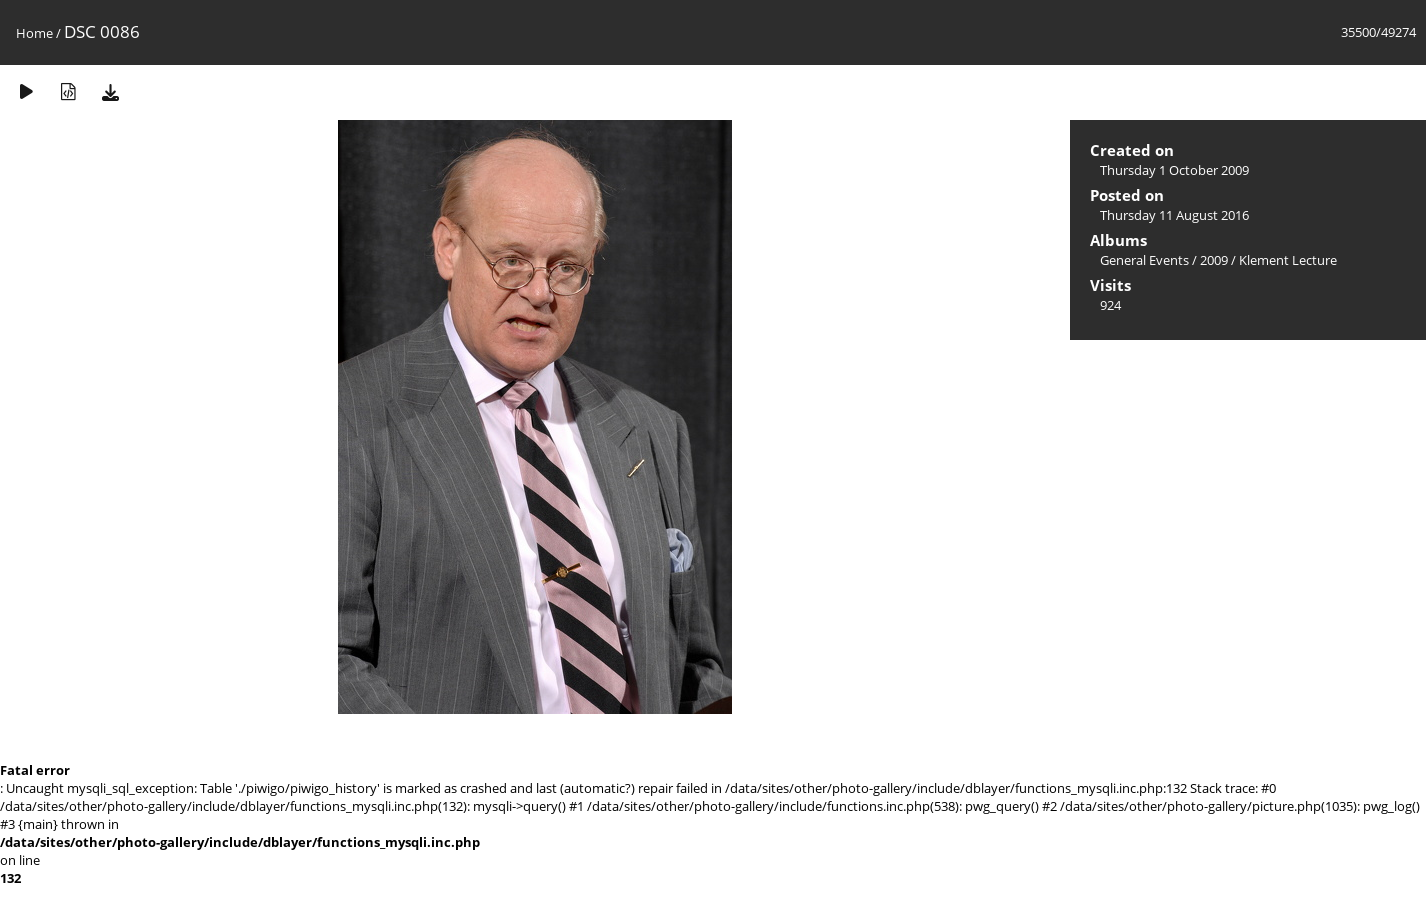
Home (34, 33)
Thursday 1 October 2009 (1174, 170)
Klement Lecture (1288, 260)
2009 (1214, 260)
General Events (1144, 260)
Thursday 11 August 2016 (1174, 215)
